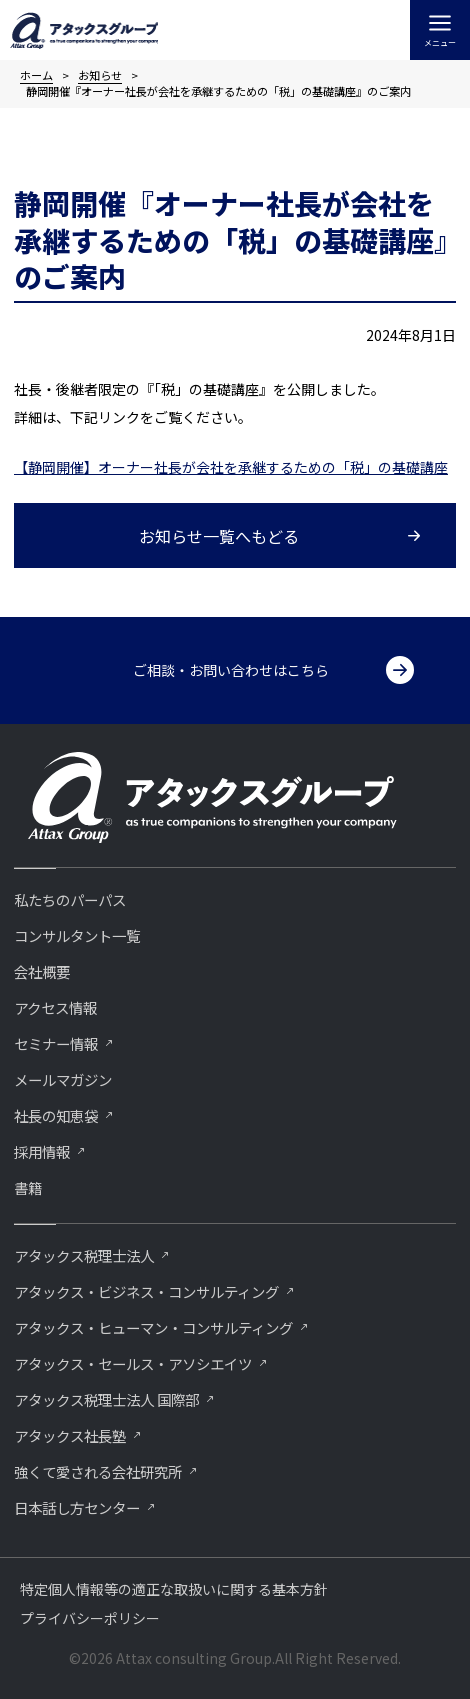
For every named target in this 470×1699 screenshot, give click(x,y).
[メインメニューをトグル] (440, 30)
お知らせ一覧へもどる (219, 536)
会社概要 (42, 971)
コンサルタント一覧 (77, 935)
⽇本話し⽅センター (77, 1507)
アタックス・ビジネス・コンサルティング (146, 1291)
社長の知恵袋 (56, 1115)
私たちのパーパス (70, 899)
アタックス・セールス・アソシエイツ (133, 1363)
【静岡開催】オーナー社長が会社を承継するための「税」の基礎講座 (231, 467)
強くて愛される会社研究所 (98, 1471)
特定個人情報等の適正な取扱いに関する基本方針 (174, 1589)
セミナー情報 (56, 1043)
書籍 (28, 1187)
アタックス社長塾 (70, 1435)
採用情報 (42, 1151)
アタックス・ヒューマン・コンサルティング (153, 1327)
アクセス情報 (55, 1007)
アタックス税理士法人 (84, 1255)
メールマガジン (63, 1079)
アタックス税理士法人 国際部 (106, 1399)
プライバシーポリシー (90, 1618)
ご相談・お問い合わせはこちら (231, 670)
